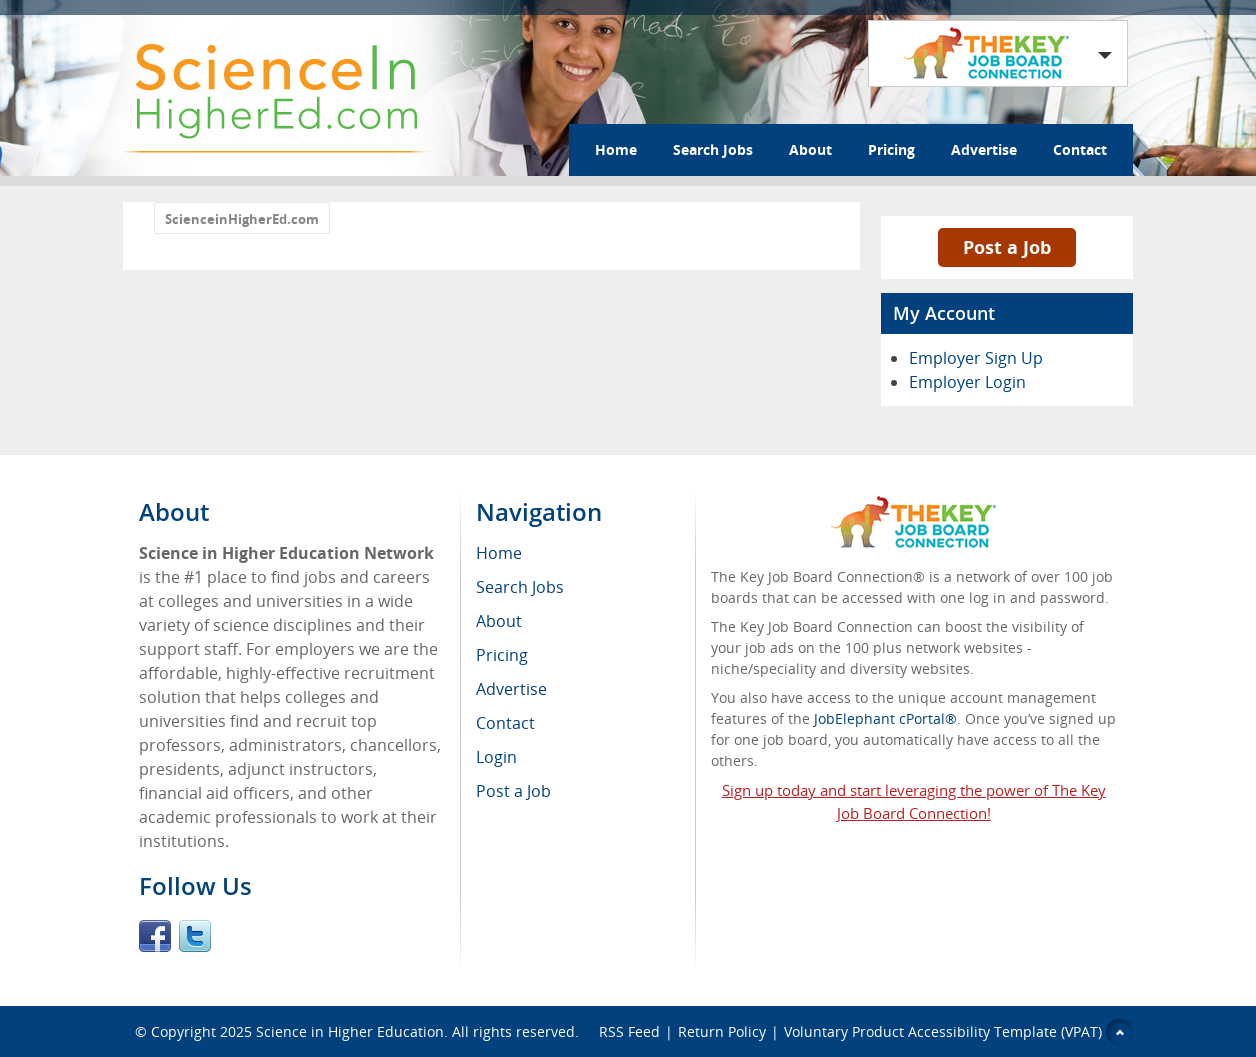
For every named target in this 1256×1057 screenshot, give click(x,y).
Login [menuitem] (496, 757)
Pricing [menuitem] (502, 655)
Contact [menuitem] (505, 723)
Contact (1080, 149)
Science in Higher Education (350, 1031)
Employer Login (967, 382)
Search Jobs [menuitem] (520, 587)
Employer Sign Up (976, 358)
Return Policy (722, 1031)
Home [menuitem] (499, 553)
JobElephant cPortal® (885, 718)
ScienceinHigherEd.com (242, 219)
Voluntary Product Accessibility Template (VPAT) (943, 1031)
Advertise (984, 149)
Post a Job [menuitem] (513, 791)
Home (616, 149)
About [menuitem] (499, 621)
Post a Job (1007, 247)
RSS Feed (629, 1031)
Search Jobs (713, 149)
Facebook (155, 936)
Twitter (195, 936)
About (810, 149)
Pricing (891, 149)
